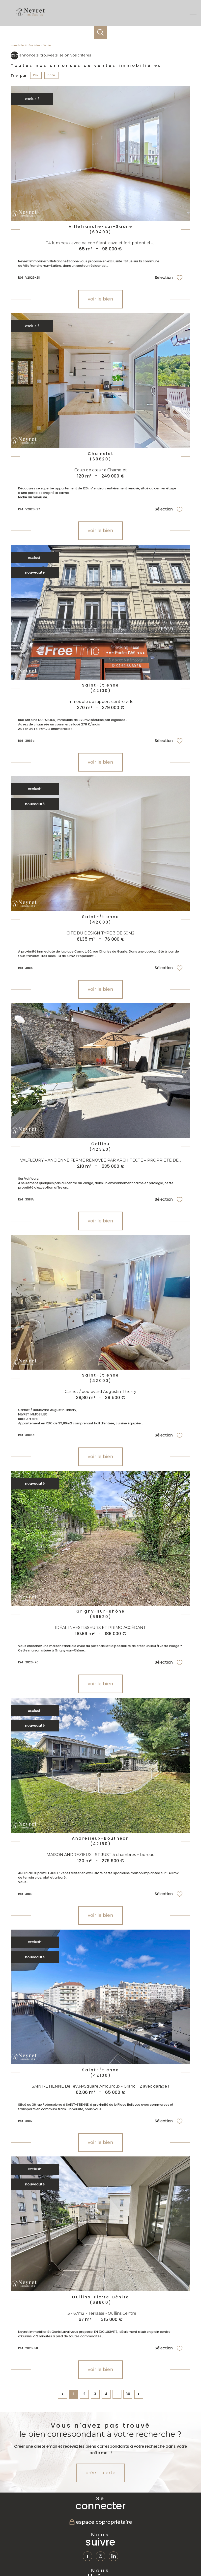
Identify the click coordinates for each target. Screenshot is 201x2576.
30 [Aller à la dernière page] (128, 2394)
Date (51, 75)
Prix (35, 75)
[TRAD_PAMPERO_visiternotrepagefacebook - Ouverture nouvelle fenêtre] (87, 2556)
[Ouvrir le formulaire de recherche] (100, 32)
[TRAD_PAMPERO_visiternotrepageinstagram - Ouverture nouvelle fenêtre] (100, 2556)
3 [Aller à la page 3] (95, 2394)
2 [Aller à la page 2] (84, 2394)
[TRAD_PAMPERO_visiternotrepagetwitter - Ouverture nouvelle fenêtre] (113, 2556)
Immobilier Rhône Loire (25, 45)
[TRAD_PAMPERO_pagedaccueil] (30, 15)
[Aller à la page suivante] (138, 2394)
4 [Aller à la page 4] (106, 2394)
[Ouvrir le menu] (193, 13)
